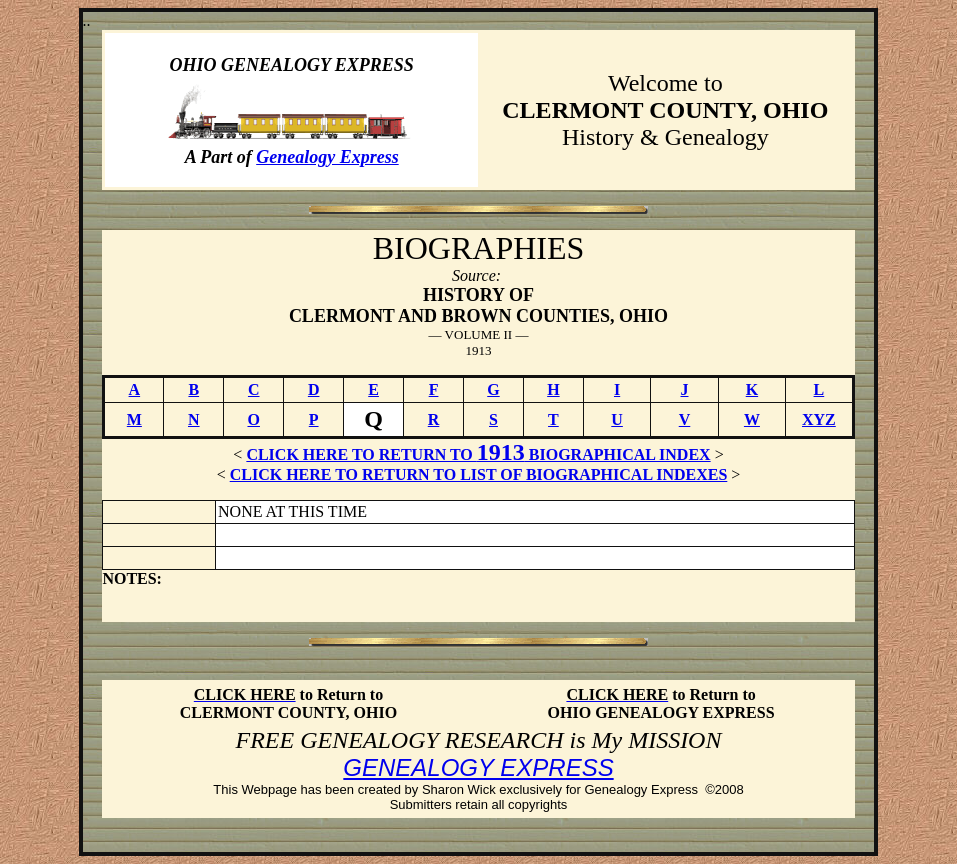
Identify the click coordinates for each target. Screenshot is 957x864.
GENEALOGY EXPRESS (478, 767)
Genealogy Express (327, 157)
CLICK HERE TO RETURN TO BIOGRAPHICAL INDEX (478, 454)
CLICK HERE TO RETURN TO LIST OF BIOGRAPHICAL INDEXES (479, 474)
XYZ (819, 419)
